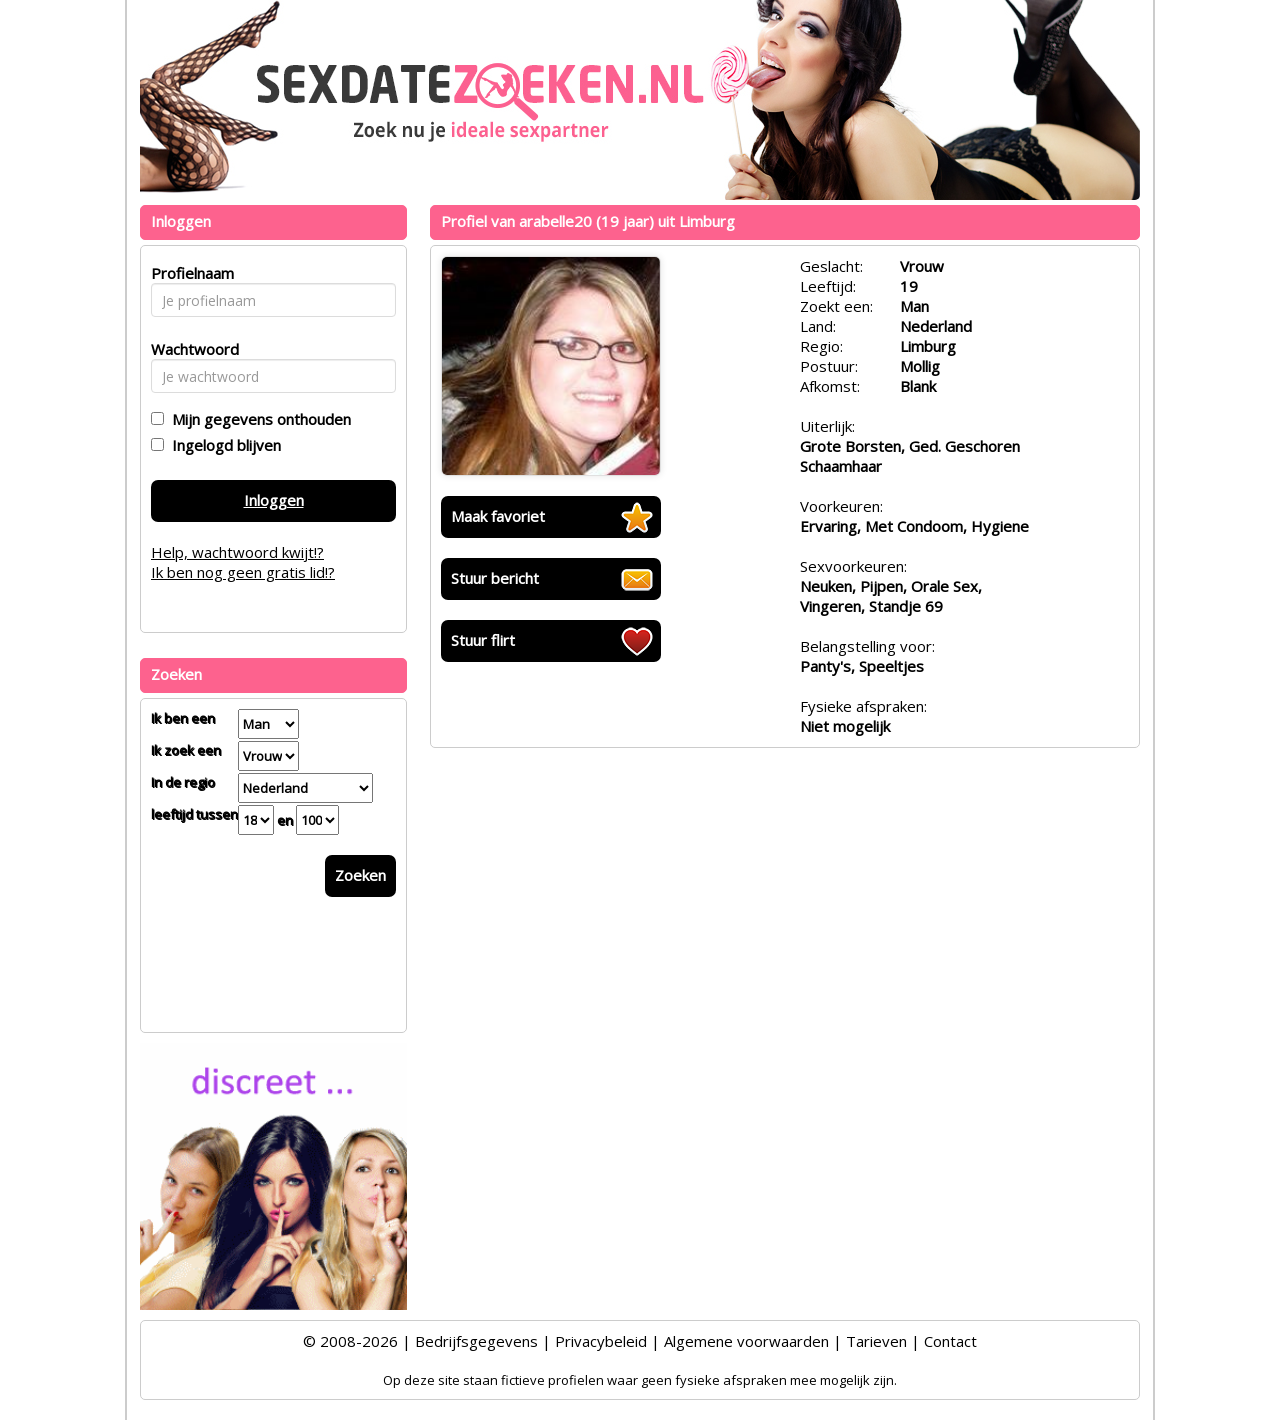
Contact (950, 1341)
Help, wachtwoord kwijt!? (237, 552)
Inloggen (274, 500)
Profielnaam (189, 273)
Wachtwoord (189, 349)
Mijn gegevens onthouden (257, 419)
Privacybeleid (601, 1341)
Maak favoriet (498, 516)
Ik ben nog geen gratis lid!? (243, 572)
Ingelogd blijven (222, 445)
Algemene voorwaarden (746, 1341)
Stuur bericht (495, 578)
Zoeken (360, 875)
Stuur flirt (483, 640)
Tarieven (876, 1341)
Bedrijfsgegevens (476, 1341)
